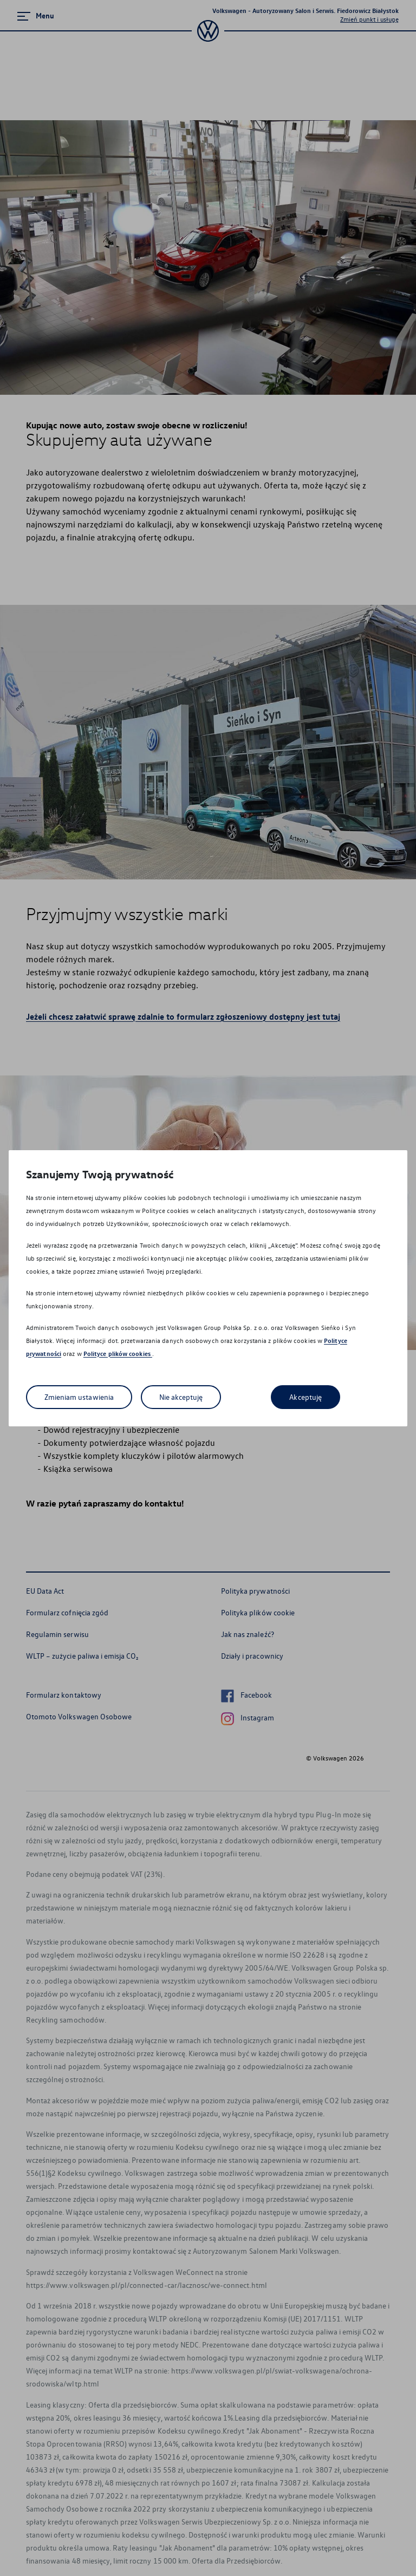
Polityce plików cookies (117, 1353)
